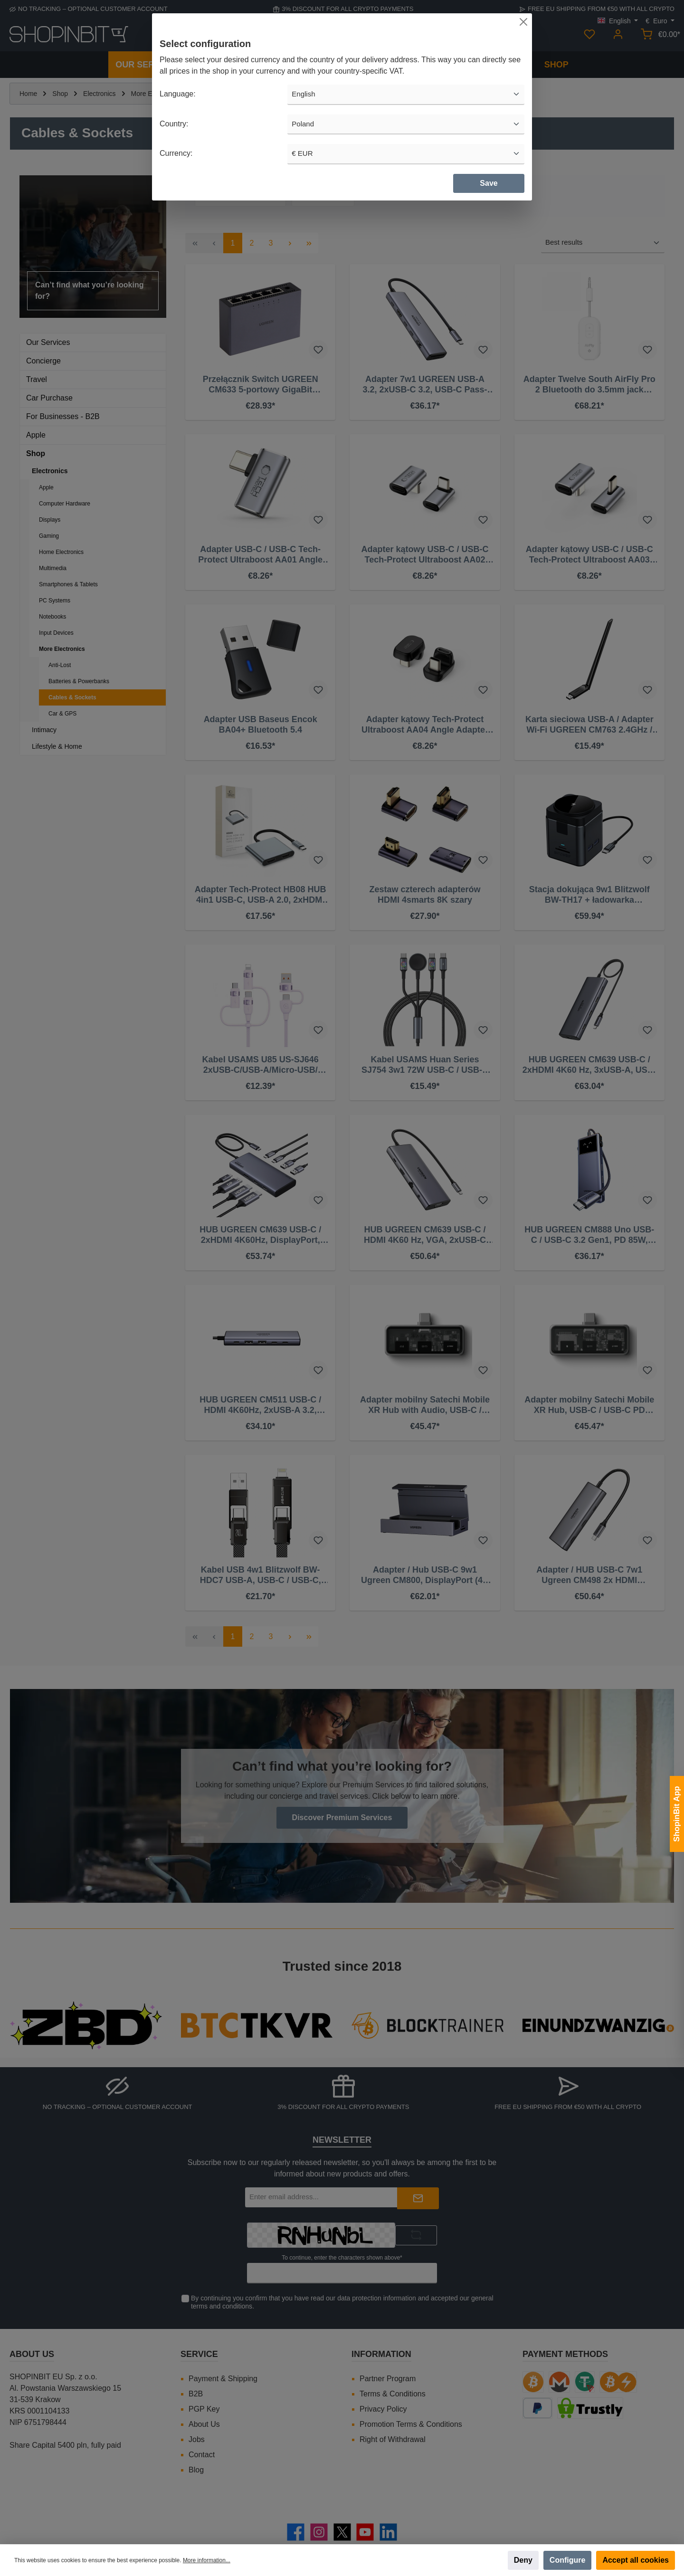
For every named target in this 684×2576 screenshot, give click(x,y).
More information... (206, 2560)
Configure (568, 2560)
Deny (523, 2560)
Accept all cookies (635, 2560)
